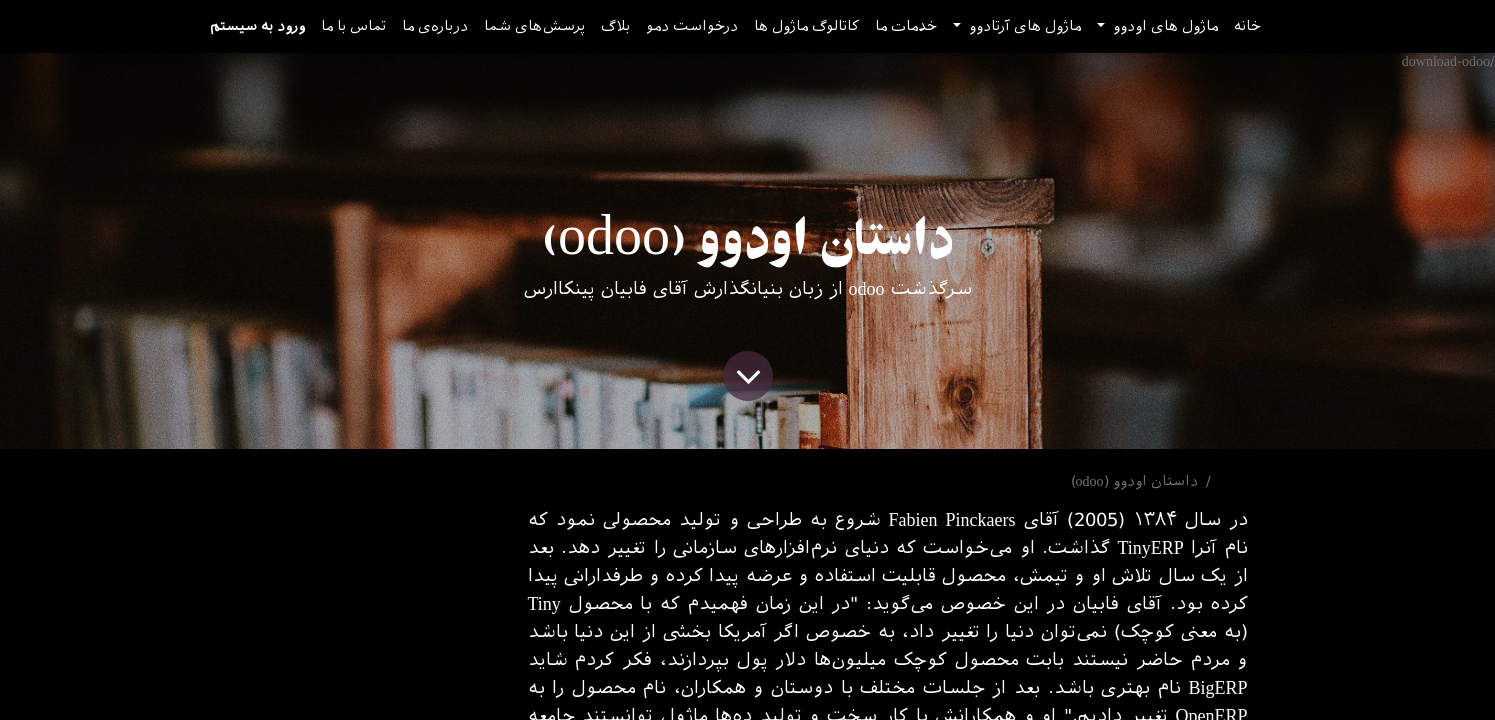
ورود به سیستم (257, 26)
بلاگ (1233, 481)
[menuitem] (1247, 26)
